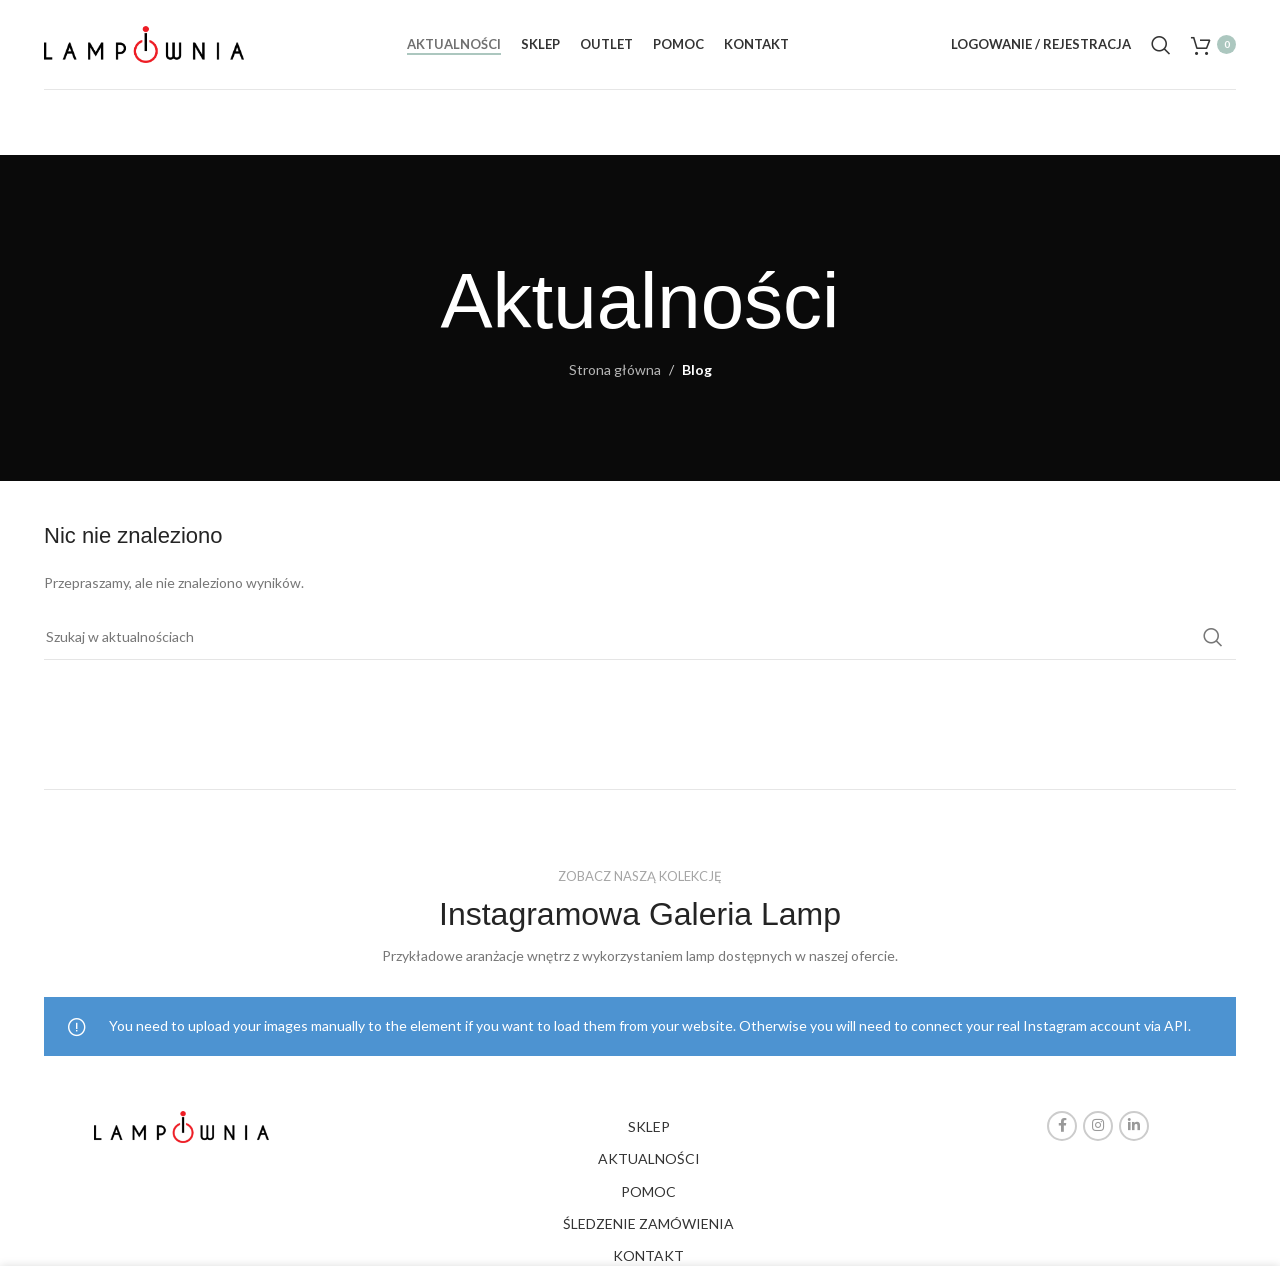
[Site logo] (144, 42)
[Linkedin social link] (1134, 1126)
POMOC (648, 1191)
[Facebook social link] (1062, 1126)
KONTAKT (648, 1255)
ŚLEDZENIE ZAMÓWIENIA (648, 1223)
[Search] (1161, 45)
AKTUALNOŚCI (649, 1158)
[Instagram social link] (1098, 1126)
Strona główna (615, 369)
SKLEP (649, 1126)
